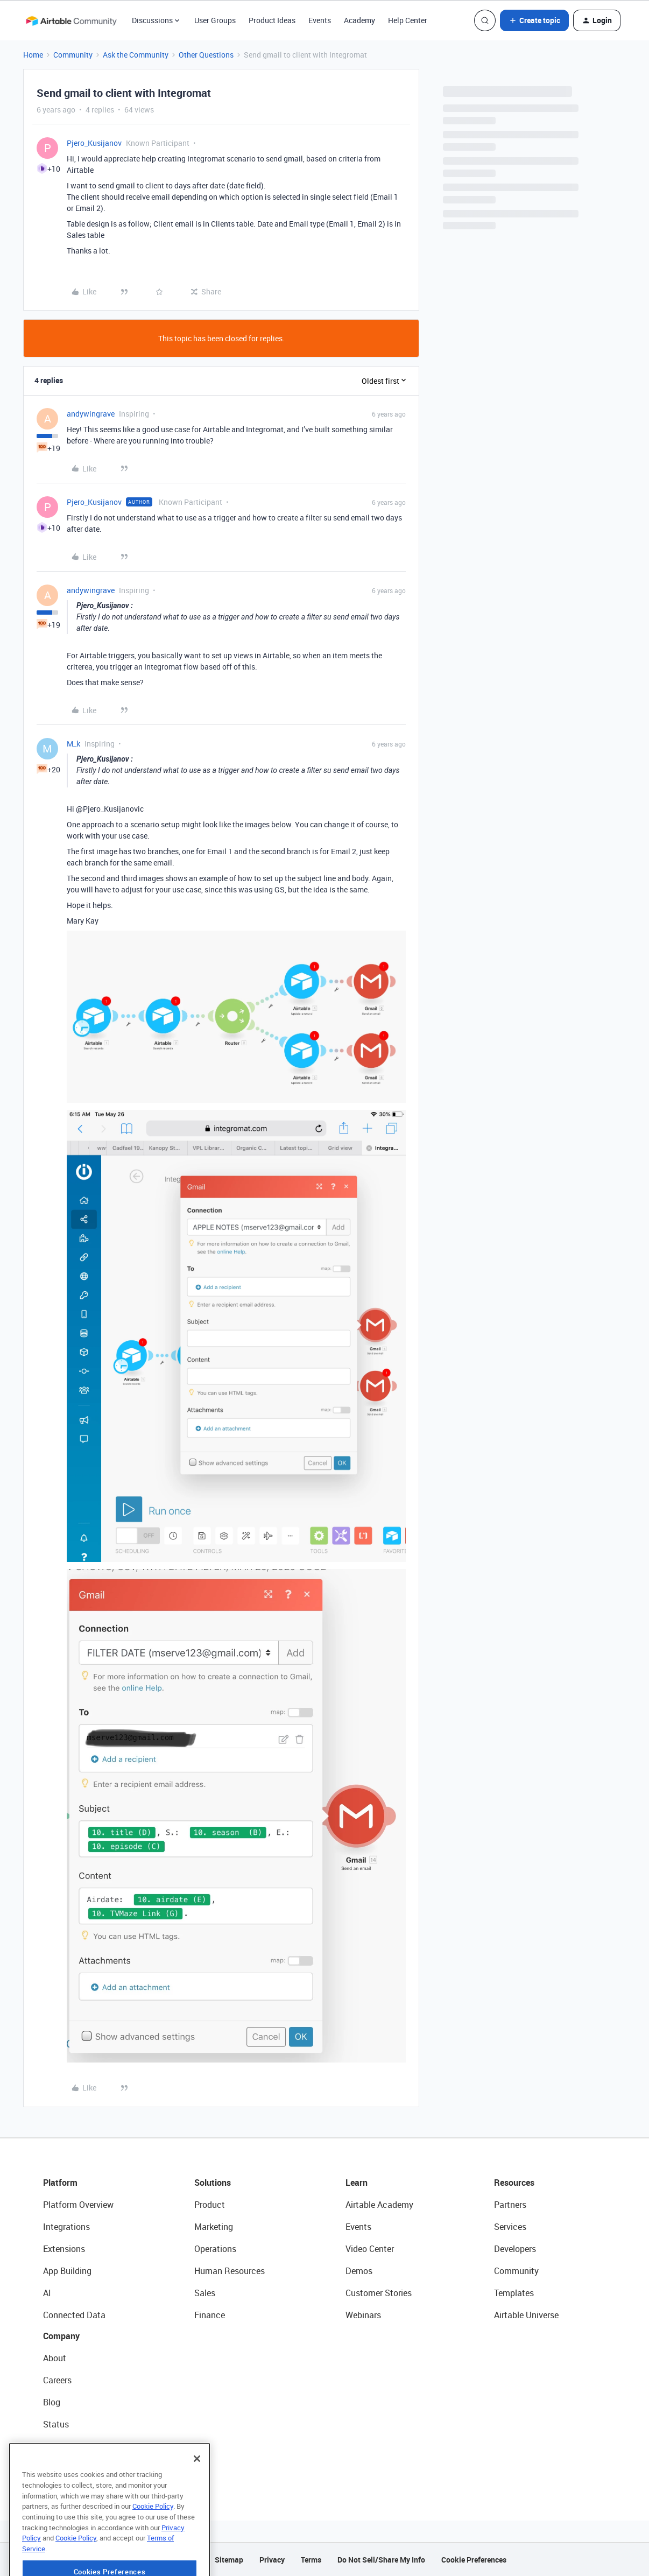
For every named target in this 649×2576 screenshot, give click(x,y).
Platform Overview (78, 2205)
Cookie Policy (152, 2540)
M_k (73, 743)
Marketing (213, 2227)
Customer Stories (378, 2293)
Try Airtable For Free (81, 2468)
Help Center (407, 20)
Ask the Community (135, 55)
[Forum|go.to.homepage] (71, 20)
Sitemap (229, 2559)
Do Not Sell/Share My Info (381, 2559)
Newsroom (63, 2446)
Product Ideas (272, 20)
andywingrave (91, 414)
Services (510, 2227)
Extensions (64, 2249)
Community (73, 55)
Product (209, 2205)
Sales (204, 2293)
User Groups (215, 20)
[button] (534, 20)
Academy (359, 20)
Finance (209, 2315)
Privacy (272, 2559)
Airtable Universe (526, 2315)
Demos (358, 2271)
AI (47, 2293)
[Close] (197, 2493)
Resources (514, 2182)
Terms (311, 2559)
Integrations (66, 2227)
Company (61, 2336)
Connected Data (74, 2315)
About (54, 2358)
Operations (215, 2249)
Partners (510, 2205)
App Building (67, 2271)
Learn (356, 2182)
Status (56, 2424)
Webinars (363, 2315)
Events (319, 20)
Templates (514, 2293)
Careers (57, 2380)
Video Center (369, 2249)
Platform (60, 2182)
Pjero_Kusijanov (94, 143)
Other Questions (206, 55)
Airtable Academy (379, 2205)
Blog (51, 2402)
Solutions (212, 2182)
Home (33, 55)
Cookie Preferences (473, 2559)
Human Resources (229, 2271)
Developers (515, 2249)
